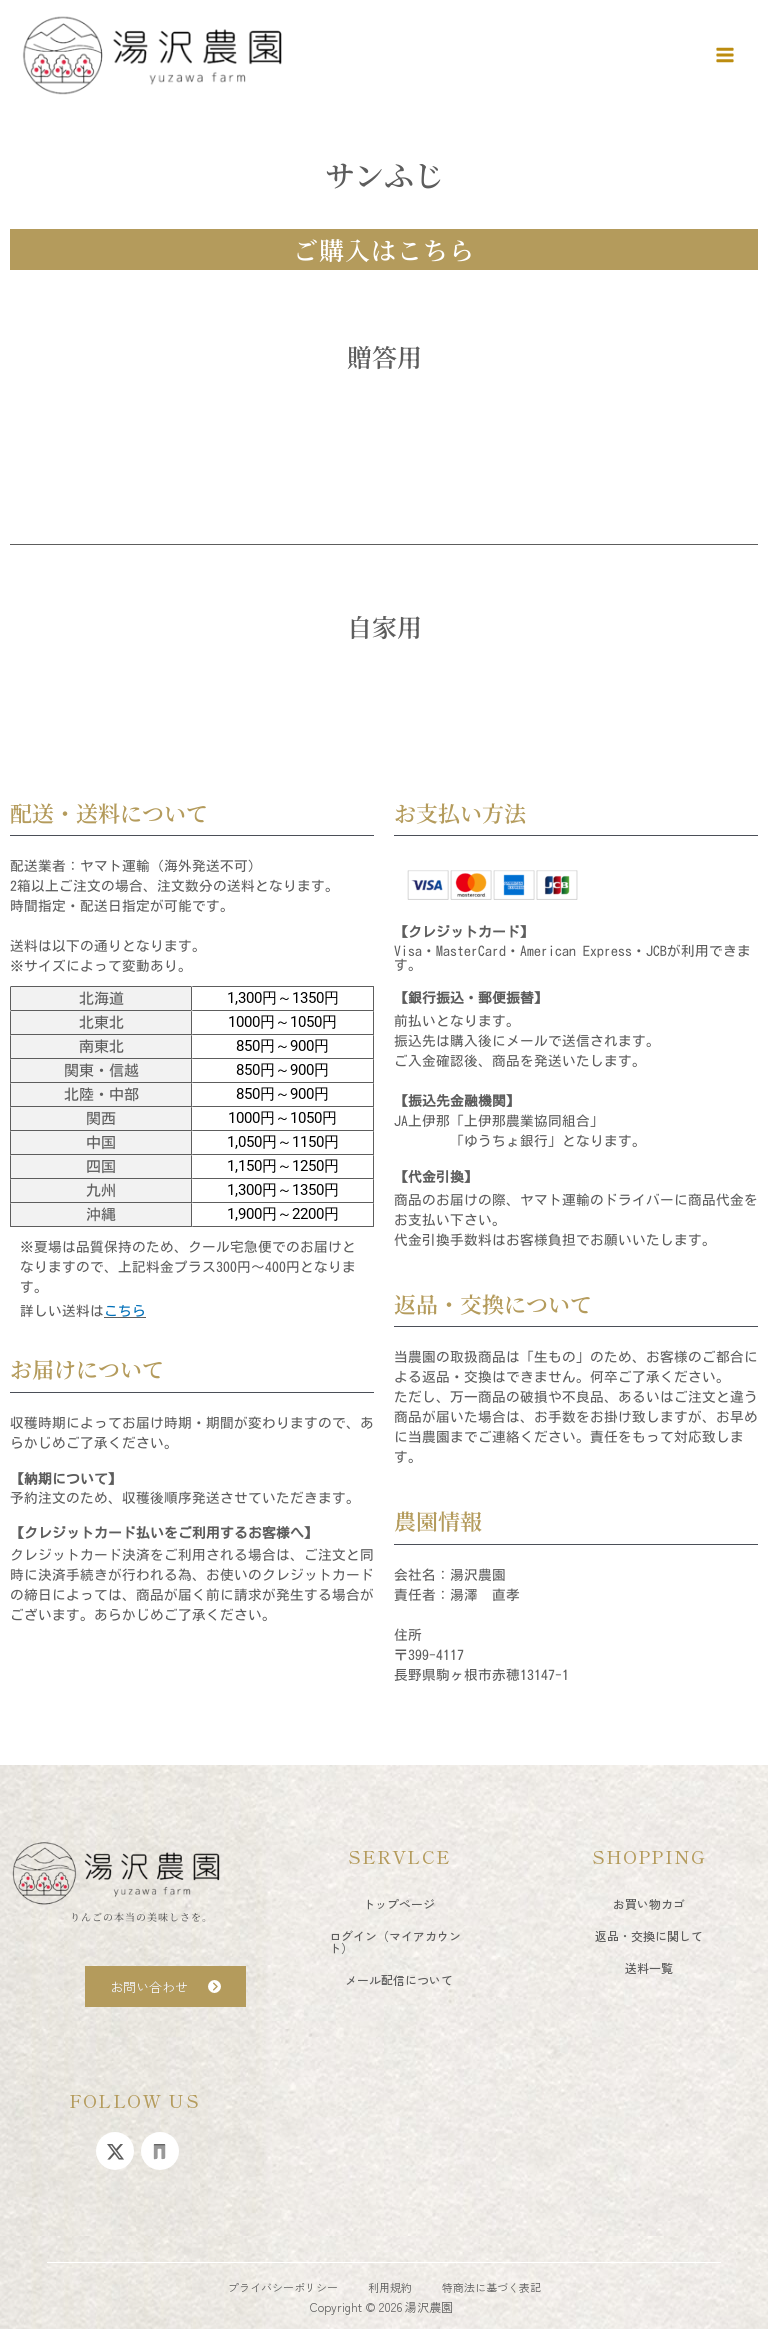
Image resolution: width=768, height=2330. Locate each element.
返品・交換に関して (649, 1935)
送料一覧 (649, 1967)
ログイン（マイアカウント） (395, 1941)
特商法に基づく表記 (491, 2287)
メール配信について (399, 1979)
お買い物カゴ (649, 1903)
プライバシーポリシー (283, 2287)
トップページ (399, 1903)
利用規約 (390, 2287)
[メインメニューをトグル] (725, 54)
